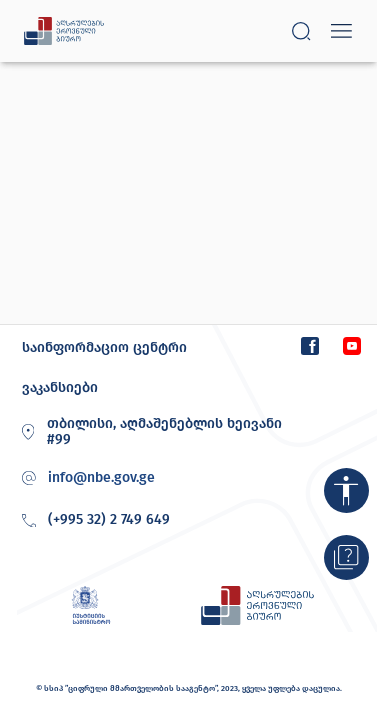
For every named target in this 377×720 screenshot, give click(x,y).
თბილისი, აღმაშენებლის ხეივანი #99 (149, 432)
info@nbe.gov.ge (101, 478)
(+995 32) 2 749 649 (93, 521)
